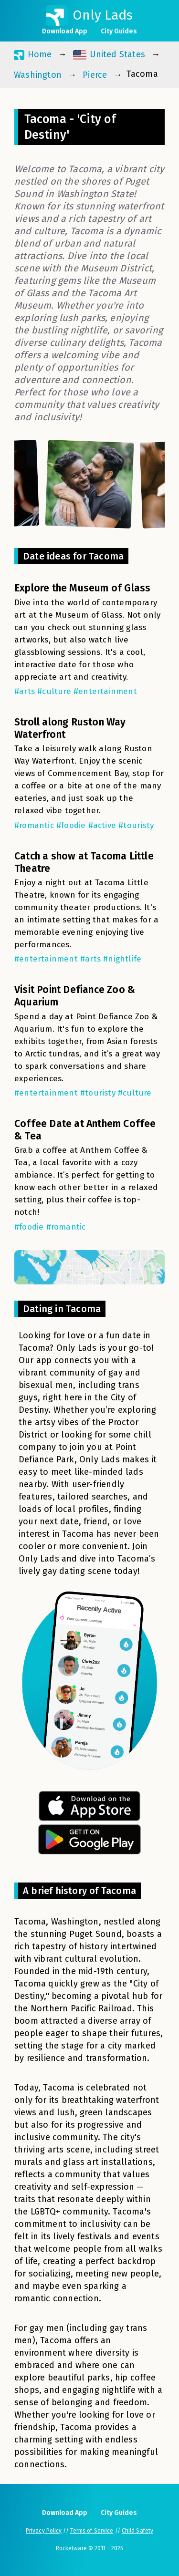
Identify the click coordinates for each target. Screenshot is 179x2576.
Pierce (95, 75)
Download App (64, 31)
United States (109, 54)
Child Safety (137, 2530)
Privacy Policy (44, 2530)
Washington (38, 75)
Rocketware (71, 2548)
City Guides (119, 31)
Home (33, 54)
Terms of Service (92, 2530)
